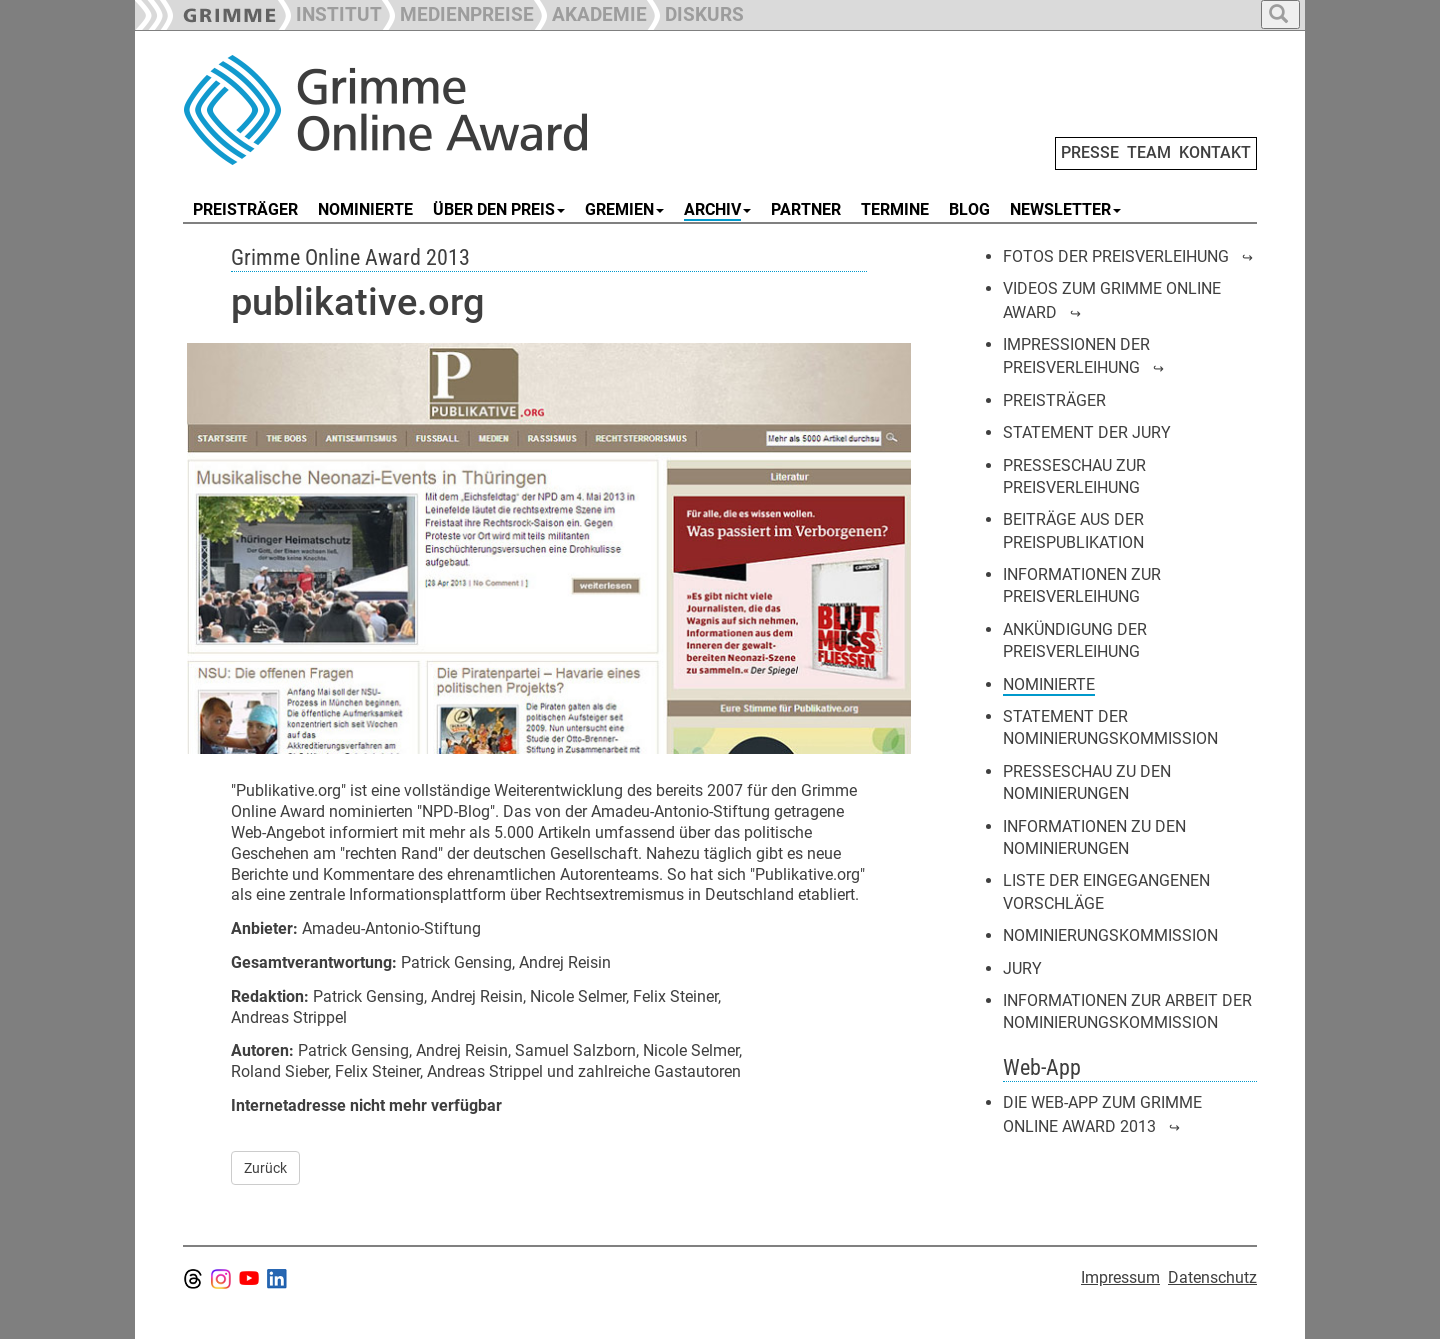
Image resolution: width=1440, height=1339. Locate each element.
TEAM (1149, 152)
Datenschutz (1212, 1277)
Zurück (265, 1168)
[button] (458, 12)
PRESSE (1090, 152)
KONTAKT (1215, 152)
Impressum (1120, 1277)
